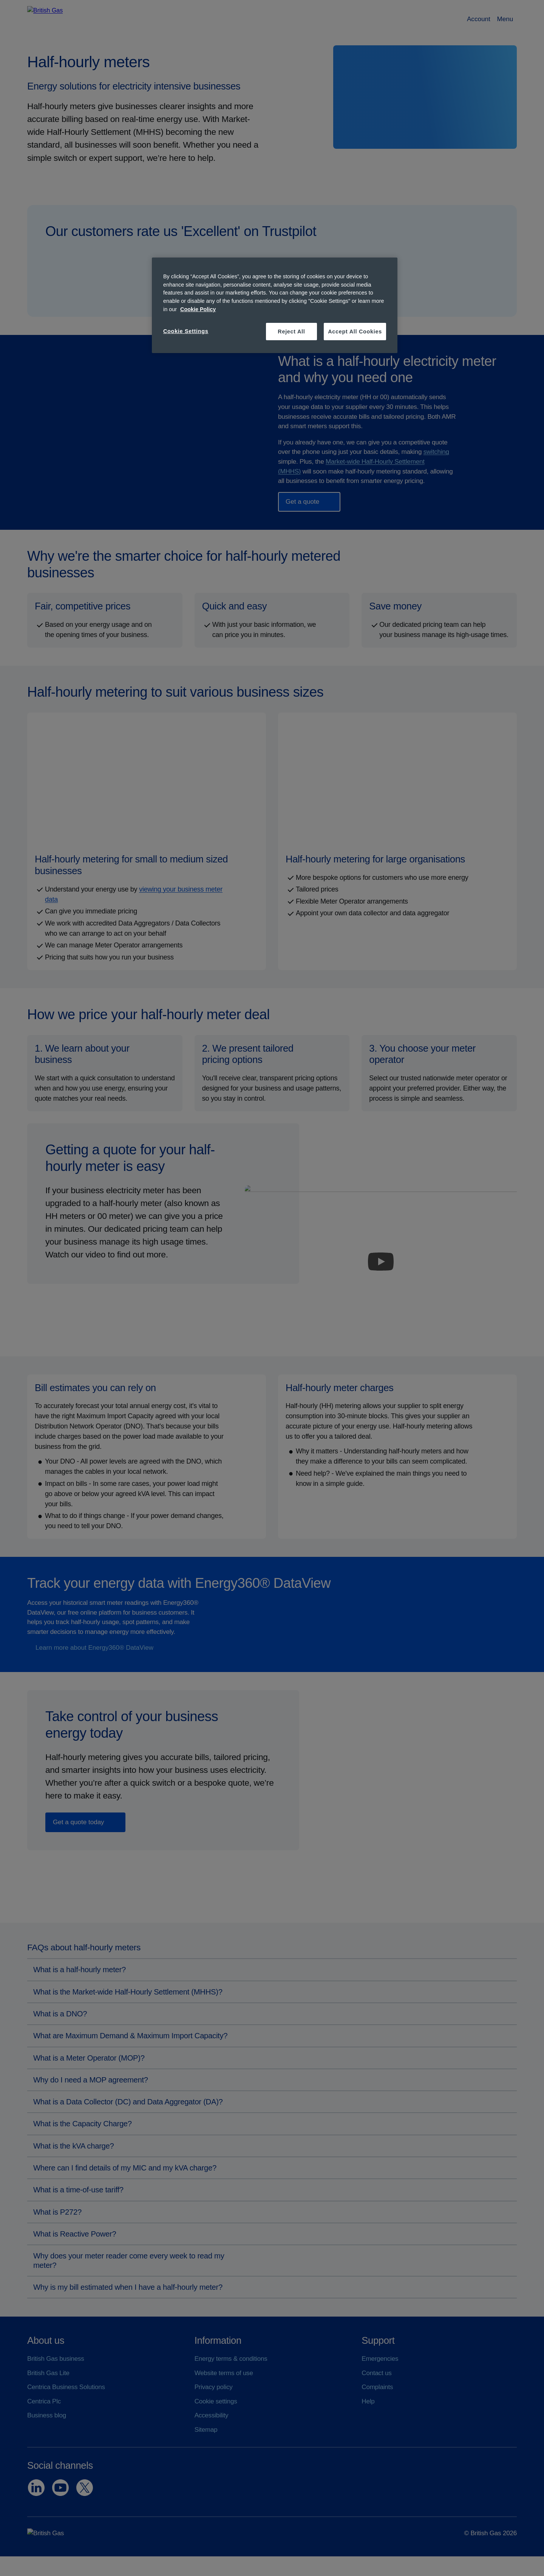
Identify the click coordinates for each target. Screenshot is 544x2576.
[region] (274, 305)
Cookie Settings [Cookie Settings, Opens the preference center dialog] (186, 331)
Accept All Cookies (355, 332)
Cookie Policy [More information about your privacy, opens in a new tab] (198, 309)
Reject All (291, 332)
